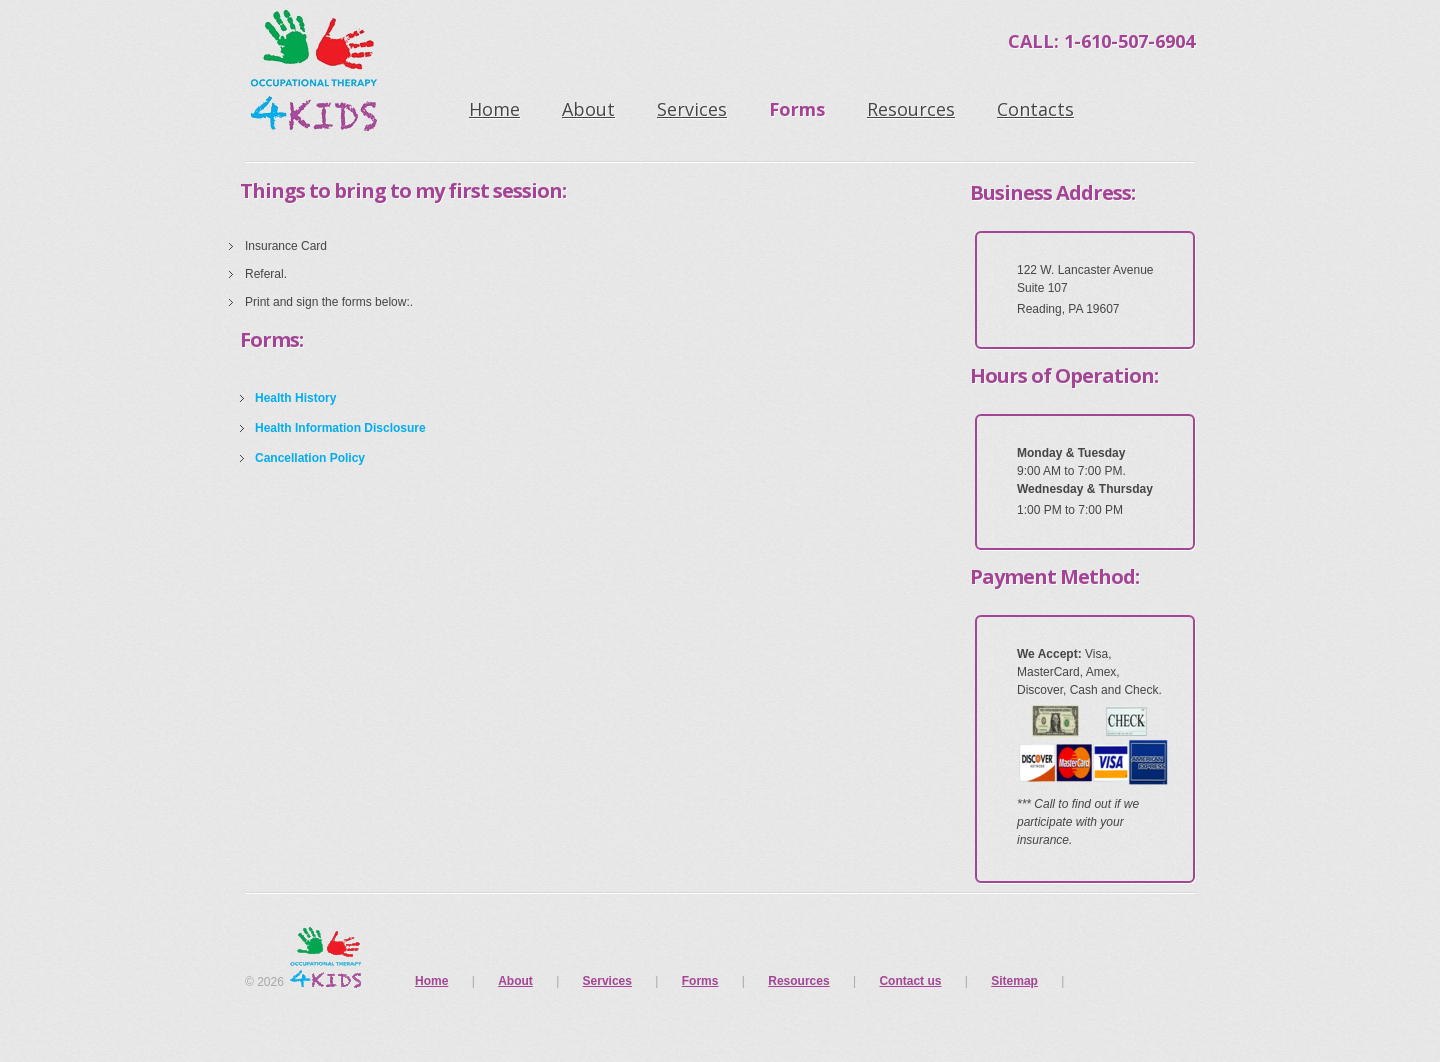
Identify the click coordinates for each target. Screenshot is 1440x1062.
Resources (911, 109)
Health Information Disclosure (340, 428)
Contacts (1035, 109)
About (588, 109)
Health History (295, 398)
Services (692, 109)
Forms (797, 109)
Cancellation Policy (310, 458)
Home (494, 109)
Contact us (910, 981)
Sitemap (1014, 981)
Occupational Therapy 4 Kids (320, 75)
